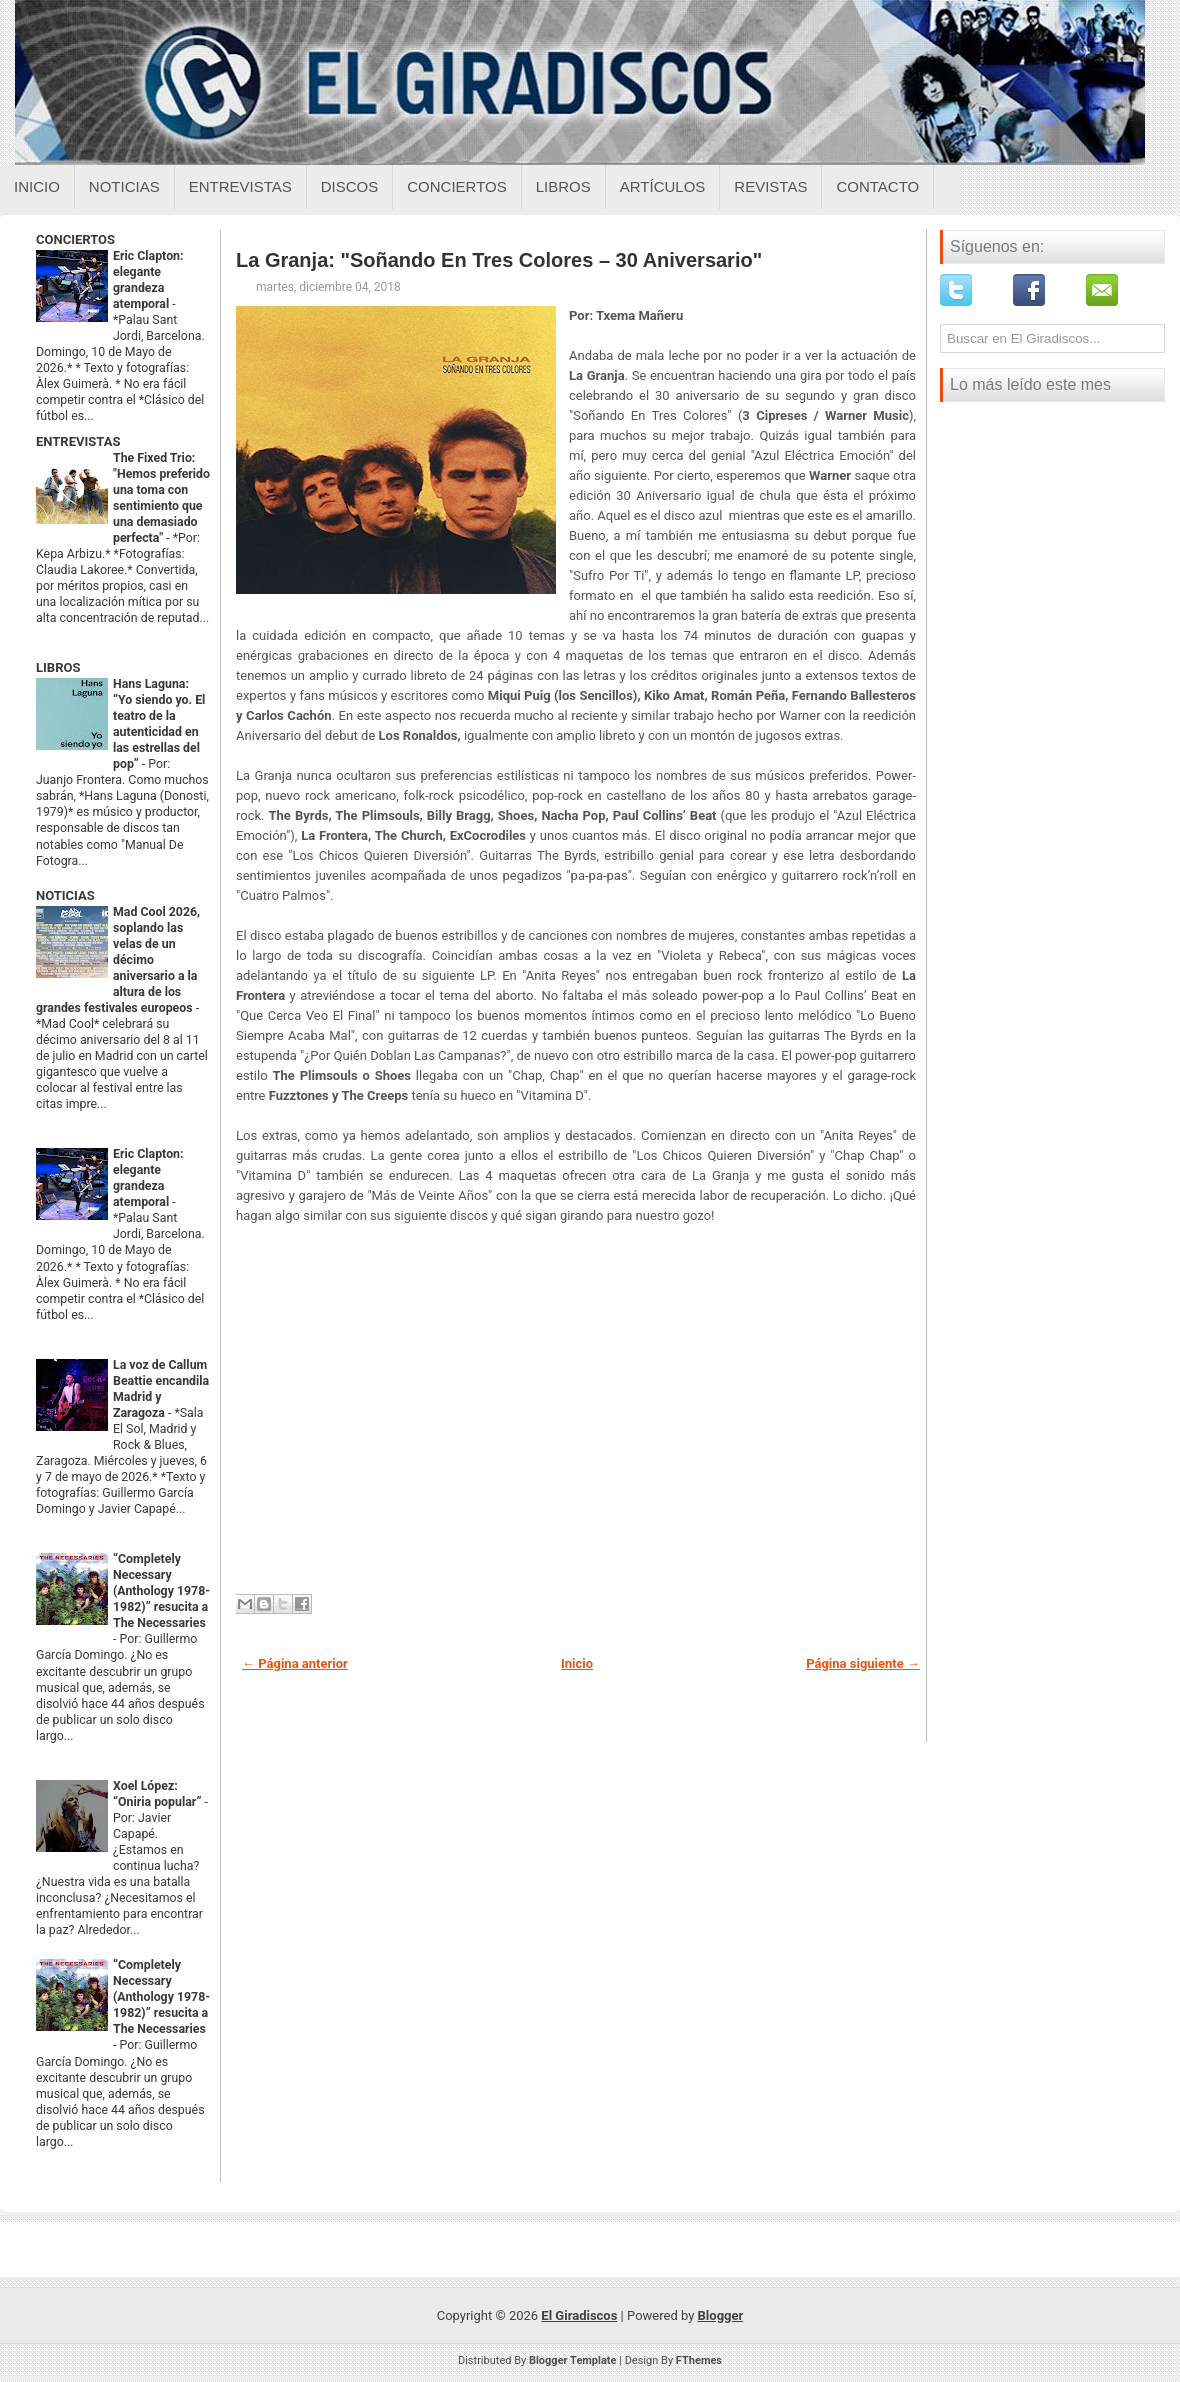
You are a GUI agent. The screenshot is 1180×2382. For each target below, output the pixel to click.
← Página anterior (295, 1663)
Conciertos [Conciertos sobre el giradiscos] (456, 186)
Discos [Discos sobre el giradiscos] (350, 186)
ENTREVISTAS (78, 441)
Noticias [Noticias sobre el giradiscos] (124, 186)
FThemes (699, 2360)
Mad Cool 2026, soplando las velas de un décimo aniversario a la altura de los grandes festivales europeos (118, 960)
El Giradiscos (579, 2315)
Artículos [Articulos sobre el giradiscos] (663, 186)
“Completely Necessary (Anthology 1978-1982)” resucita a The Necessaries (161, 1591)
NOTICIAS (65, 895)
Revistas (770, 186)
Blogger (721, 2315)
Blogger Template (573, 2360)
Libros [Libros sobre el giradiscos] (563, 186)
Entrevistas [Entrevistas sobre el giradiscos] (240, 186)
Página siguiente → (863, 1663)
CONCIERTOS (75, 239)
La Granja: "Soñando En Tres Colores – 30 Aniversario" (499, 260)
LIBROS (58, 667)
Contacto (877, 186)
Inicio (37, 186)
